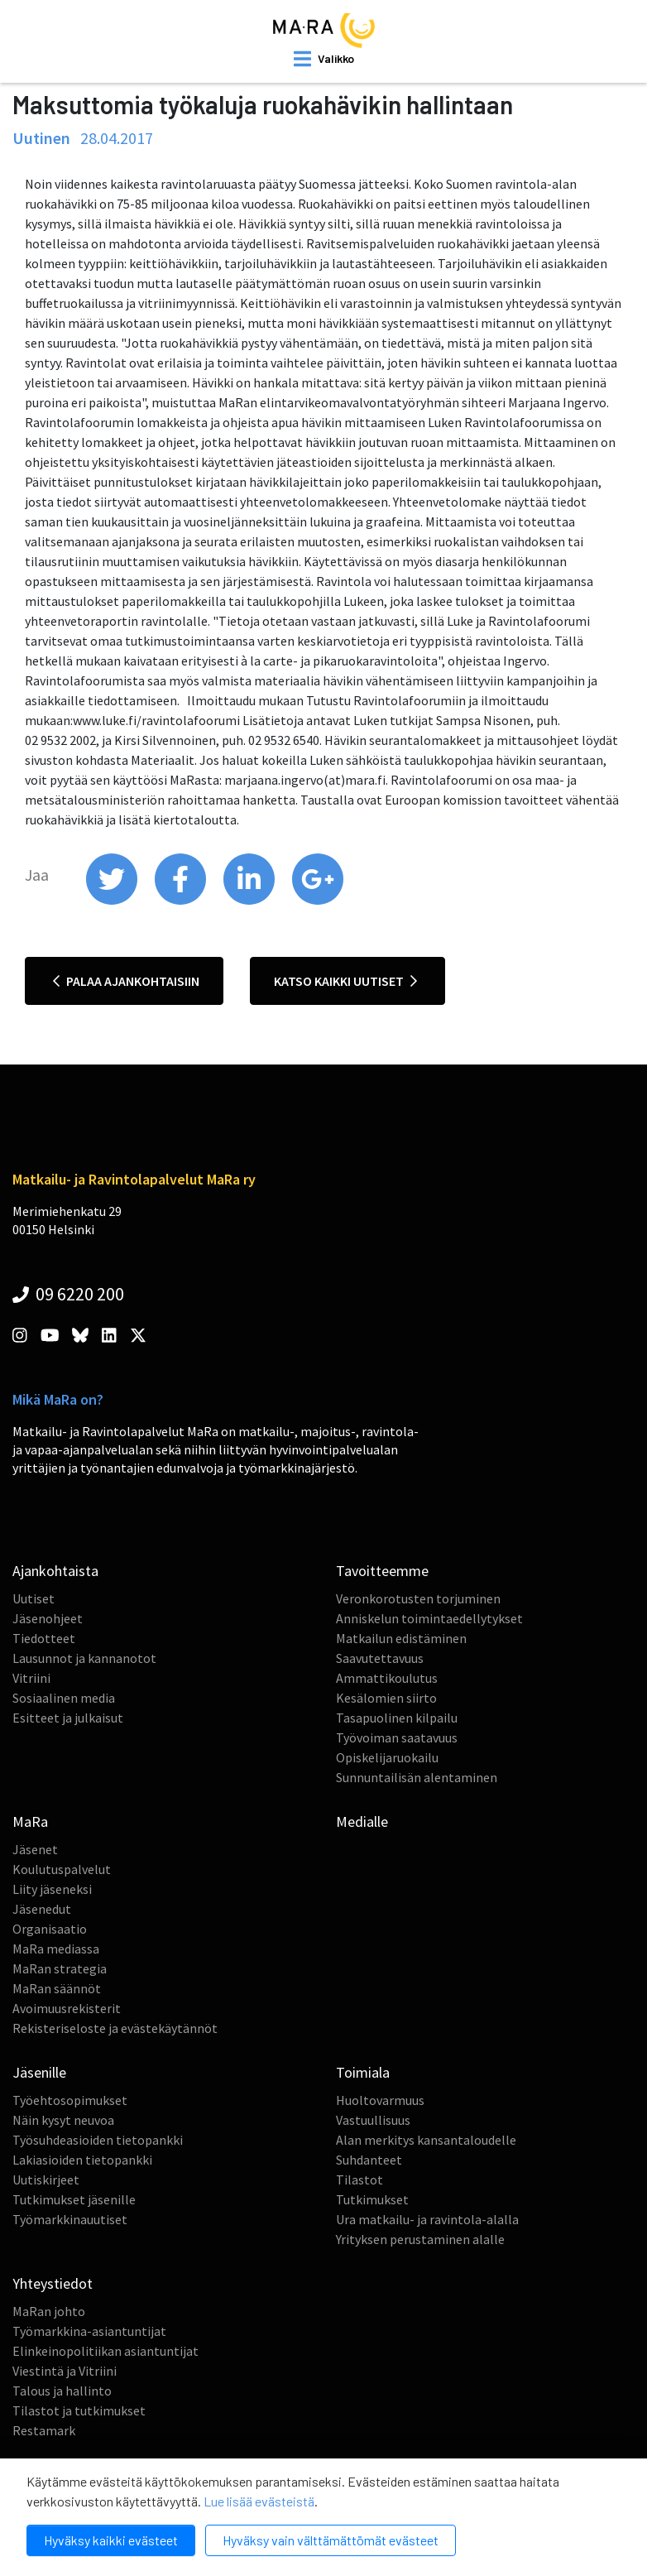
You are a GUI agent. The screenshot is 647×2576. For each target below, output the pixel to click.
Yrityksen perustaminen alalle (420, 2239)
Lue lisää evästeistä (259, 2501)
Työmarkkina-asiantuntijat (89, 2331)
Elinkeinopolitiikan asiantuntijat (105, 2351)
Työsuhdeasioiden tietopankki (97, 2139)
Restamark (43, 2430)
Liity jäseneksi (52, 1889)
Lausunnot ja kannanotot (84, 1658)
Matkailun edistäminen (401, 1638)
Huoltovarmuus (380, 2100)
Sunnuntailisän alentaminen (416, 1777)
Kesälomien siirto (386, 1697)
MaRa (30, 1821)
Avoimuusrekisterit (66, 2008)
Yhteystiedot (52, 2283)
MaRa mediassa (55, 1948)
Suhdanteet (369, 2159)
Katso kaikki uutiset (345, 981)
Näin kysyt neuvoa (63, 2120)
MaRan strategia (59, 1968)
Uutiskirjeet (45, 2179)
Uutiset (33, 1598)
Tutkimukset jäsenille (74, 2199)
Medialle (362, 1821)
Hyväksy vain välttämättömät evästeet (331, 2540)
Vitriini (31, 1678)
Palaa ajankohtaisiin (126, 981)
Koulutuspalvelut (61, 1869)
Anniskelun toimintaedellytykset (429, 1618)
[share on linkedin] (250, 900)
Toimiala (363, 2072)
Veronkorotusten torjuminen (418, 1598)
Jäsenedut (41, 1909)
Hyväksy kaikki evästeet (111, 2540)
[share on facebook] (181, 900)
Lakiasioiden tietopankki (82, 2159)
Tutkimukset (372, 2199)
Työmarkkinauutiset (69, 2219)
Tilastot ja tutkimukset (79, 2410)
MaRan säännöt (56, 1988)
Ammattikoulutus (387, 1678)
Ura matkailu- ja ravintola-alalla (427, 2219)
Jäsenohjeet (47, 1618)
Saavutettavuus (380, 1658)
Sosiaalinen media (63, 1697)
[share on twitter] (113, 900)
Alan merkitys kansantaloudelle (426, 2139)
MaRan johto (48, 2311)
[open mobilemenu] (324, 59)
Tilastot (359, 2179)
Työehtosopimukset (69, 2100)
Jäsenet (35, 1849)
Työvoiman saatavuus (397, 1737)
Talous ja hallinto (62, 2390)
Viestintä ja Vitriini (64, 2370)
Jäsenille (39, 2072)
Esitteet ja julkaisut (67, 1717)
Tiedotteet (43, 1638)
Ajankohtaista (55, 1570)
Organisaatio (49, 1928)
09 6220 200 (68, 1294)
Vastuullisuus (373, 2120)
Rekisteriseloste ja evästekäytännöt (115, 2028)
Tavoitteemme (382, 1570)
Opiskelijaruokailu (387, 1757)
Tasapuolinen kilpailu (397, 1717)
